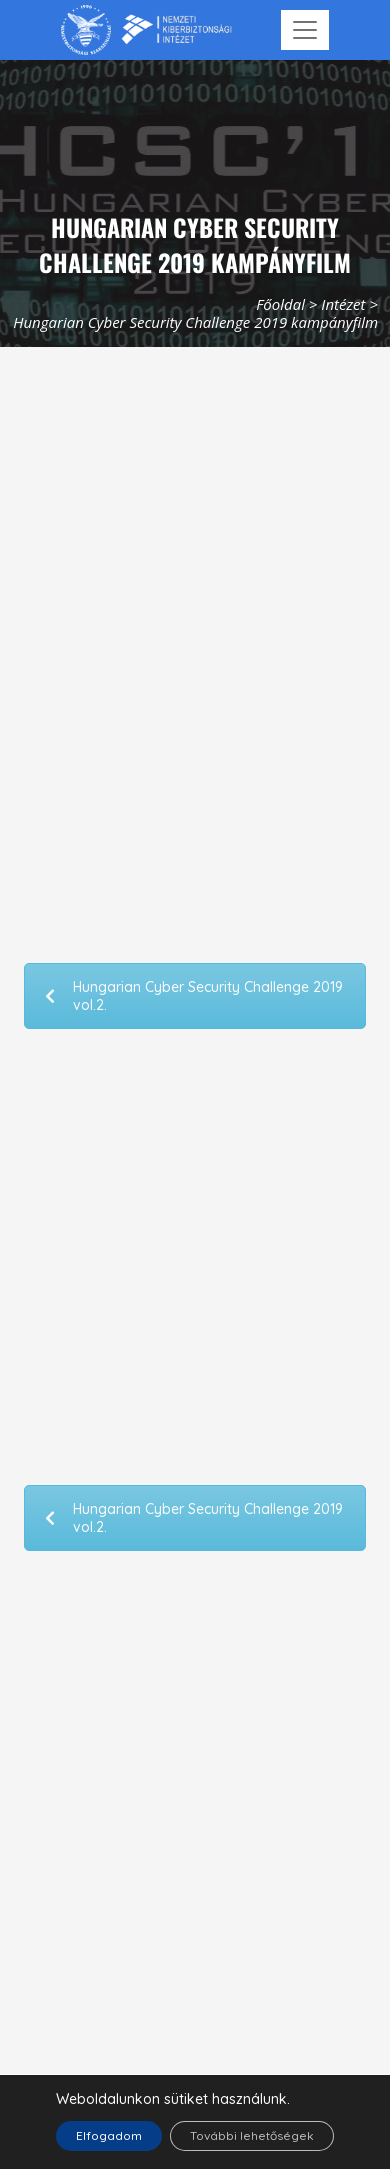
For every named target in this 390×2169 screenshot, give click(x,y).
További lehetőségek (252, 2135)
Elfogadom (109, 2135)
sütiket (186, 2099)
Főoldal (280, 304)
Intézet (343, 304)
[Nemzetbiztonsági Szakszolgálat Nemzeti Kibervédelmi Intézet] (146, 30)
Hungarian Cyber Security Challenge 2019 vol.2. (194, 996)
